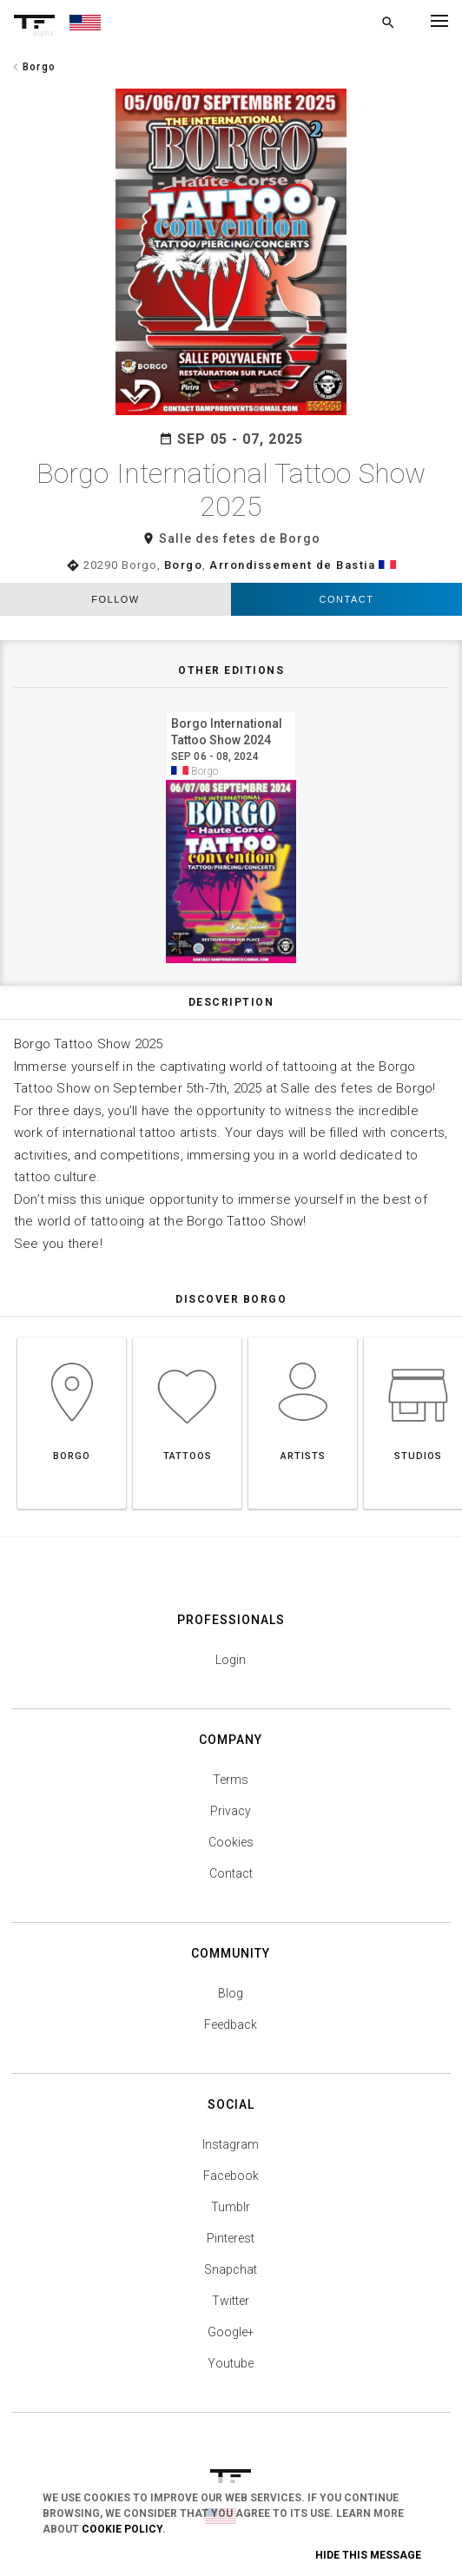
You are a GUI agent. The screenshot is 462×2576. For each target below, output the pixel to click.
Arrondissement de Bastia (292, 564)
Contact (347, 599)
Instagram (230, 2144)
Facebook (231, 2176)
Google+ (231, 2332)
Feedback (230, 2024)
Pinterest (230, 2238)
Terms (230, 1780)
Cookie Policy (122, 2529)
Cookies (231, 1842)
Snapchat (230, 2269)
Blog (230, 1993)
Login (230, 1660)
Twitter (230, 2301)
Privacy (230, 1811)
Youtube (231, 2363)
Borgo (183, 564)
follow (115, 599)
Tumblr (230, 2207)
